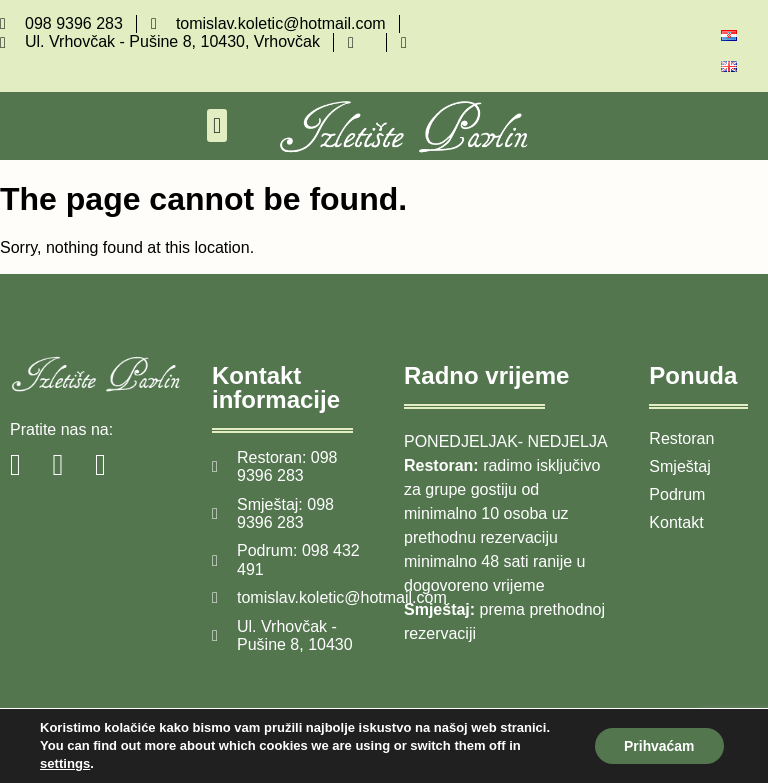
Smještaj (679, 466)
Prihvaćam (658, 746)
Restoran (681, 438)
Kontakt (676, 522)
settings (65, 763)
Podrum (677, 494)
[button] (216, 125)
